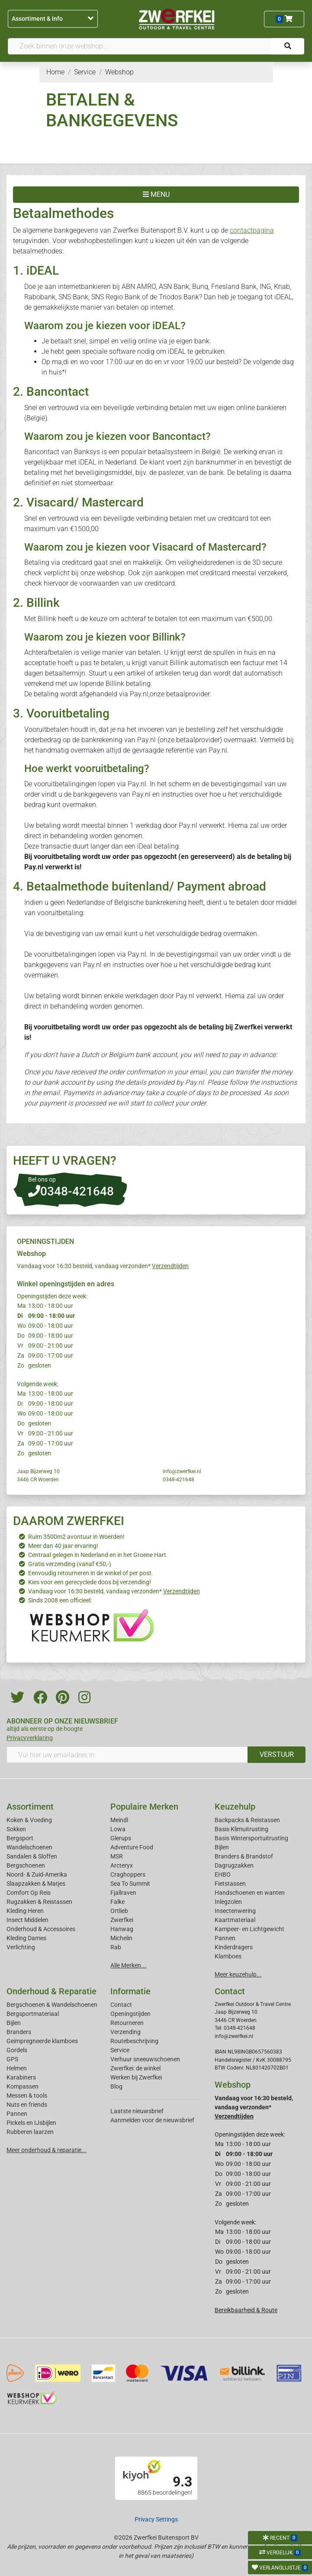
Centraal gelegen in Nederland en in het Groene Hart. (98, 1554)
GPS (12, 2059)
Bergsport (19, 1838)
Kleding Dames (26, 1938)
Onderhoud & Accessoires (40, 1929)
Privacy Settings (156, 2519)
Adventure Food (131, 1847)
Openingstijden (130, 2013)
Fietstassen (230, 1883)
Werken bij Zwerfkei (136, 2077)
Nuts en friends (26, 2104)
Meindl (119, 1820)
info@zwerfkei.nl (182, 1471)
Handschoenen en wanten (250, 1892)
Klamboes (228, 1956)
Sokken (16, 1829)
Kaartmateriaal (235, 1919)
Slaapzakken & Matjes (35, 1883)
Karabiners (21, 2077)
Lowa (117, 1829)
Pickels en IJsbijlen (31, 2122)
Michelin (121, 1938)
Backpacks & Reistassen (247, 1820)
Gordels (16, 2050)
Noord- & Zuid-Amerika (36, 1874)
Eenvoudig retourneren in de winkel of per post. (90, 1573)
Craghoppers (127, 1874)
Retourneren (127, 2022)
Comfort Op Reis (28, 1892)
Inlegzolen (228, 1901)
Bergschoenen (25, 1865)
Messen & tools (26, 2095)
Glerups (120, 1838)
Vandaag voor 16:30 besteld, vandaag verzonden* (103, 1265)
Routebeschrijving (134, 2041)
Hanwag (121, 1929)
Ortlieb (119, 1910)
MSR (116, 1856)
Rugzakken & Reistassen (39, 1901)
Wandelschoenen (29, 1847)
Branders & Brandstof (244, 1856)
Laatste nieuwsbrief (137, 2111)
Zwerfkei (121, 1919)
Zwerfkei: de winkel (135, 2068)
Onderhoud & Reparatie (51, 1991)
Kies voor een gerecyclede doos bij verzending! (89, 1582)
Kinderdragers (234, 1947)
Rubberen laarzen (30, 2131)
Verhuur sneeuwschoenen (145, 2059)
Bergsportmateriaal (32, 2013)
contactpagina (252, 230)
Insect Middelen (27, 1919)
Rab (115, 1947)
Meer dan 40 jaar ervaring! (63, 1545)
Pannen (16, 2113)
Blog (116, 2086)
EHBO (223, 1874)
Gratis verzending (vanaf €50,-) (69, 1563)
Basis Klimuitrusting (241, 1829)
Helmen (16, 2068)
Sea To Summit (130, 1883)
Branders (18, 2031)
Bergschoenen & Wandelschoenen (51, 2004)
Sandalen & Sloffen (31, 1856)
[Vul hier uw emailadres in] (127, 1754)
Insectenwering (235, 1910)
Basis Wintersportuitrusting (251, 1838)
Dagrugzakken (234, 1865)
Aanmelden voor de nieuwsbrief (152, 2120)
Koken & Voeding (29, 1820)
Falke (117, 1901)
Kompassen (22, 2086)
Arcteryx (121, 1865)
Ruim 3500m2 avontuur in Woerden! (76, 1536)
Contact (121, 2004)
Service (119, 2050)
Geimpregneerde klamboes (42, 2041)
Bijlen (222, 1847)
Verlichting (20, 1947)
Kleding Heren (25, 1910)
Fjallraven (123, 1892)
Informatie (130, 1991)
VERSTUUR (277, 1754)
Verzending (125, 2031)
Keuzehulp (235, 1806)
